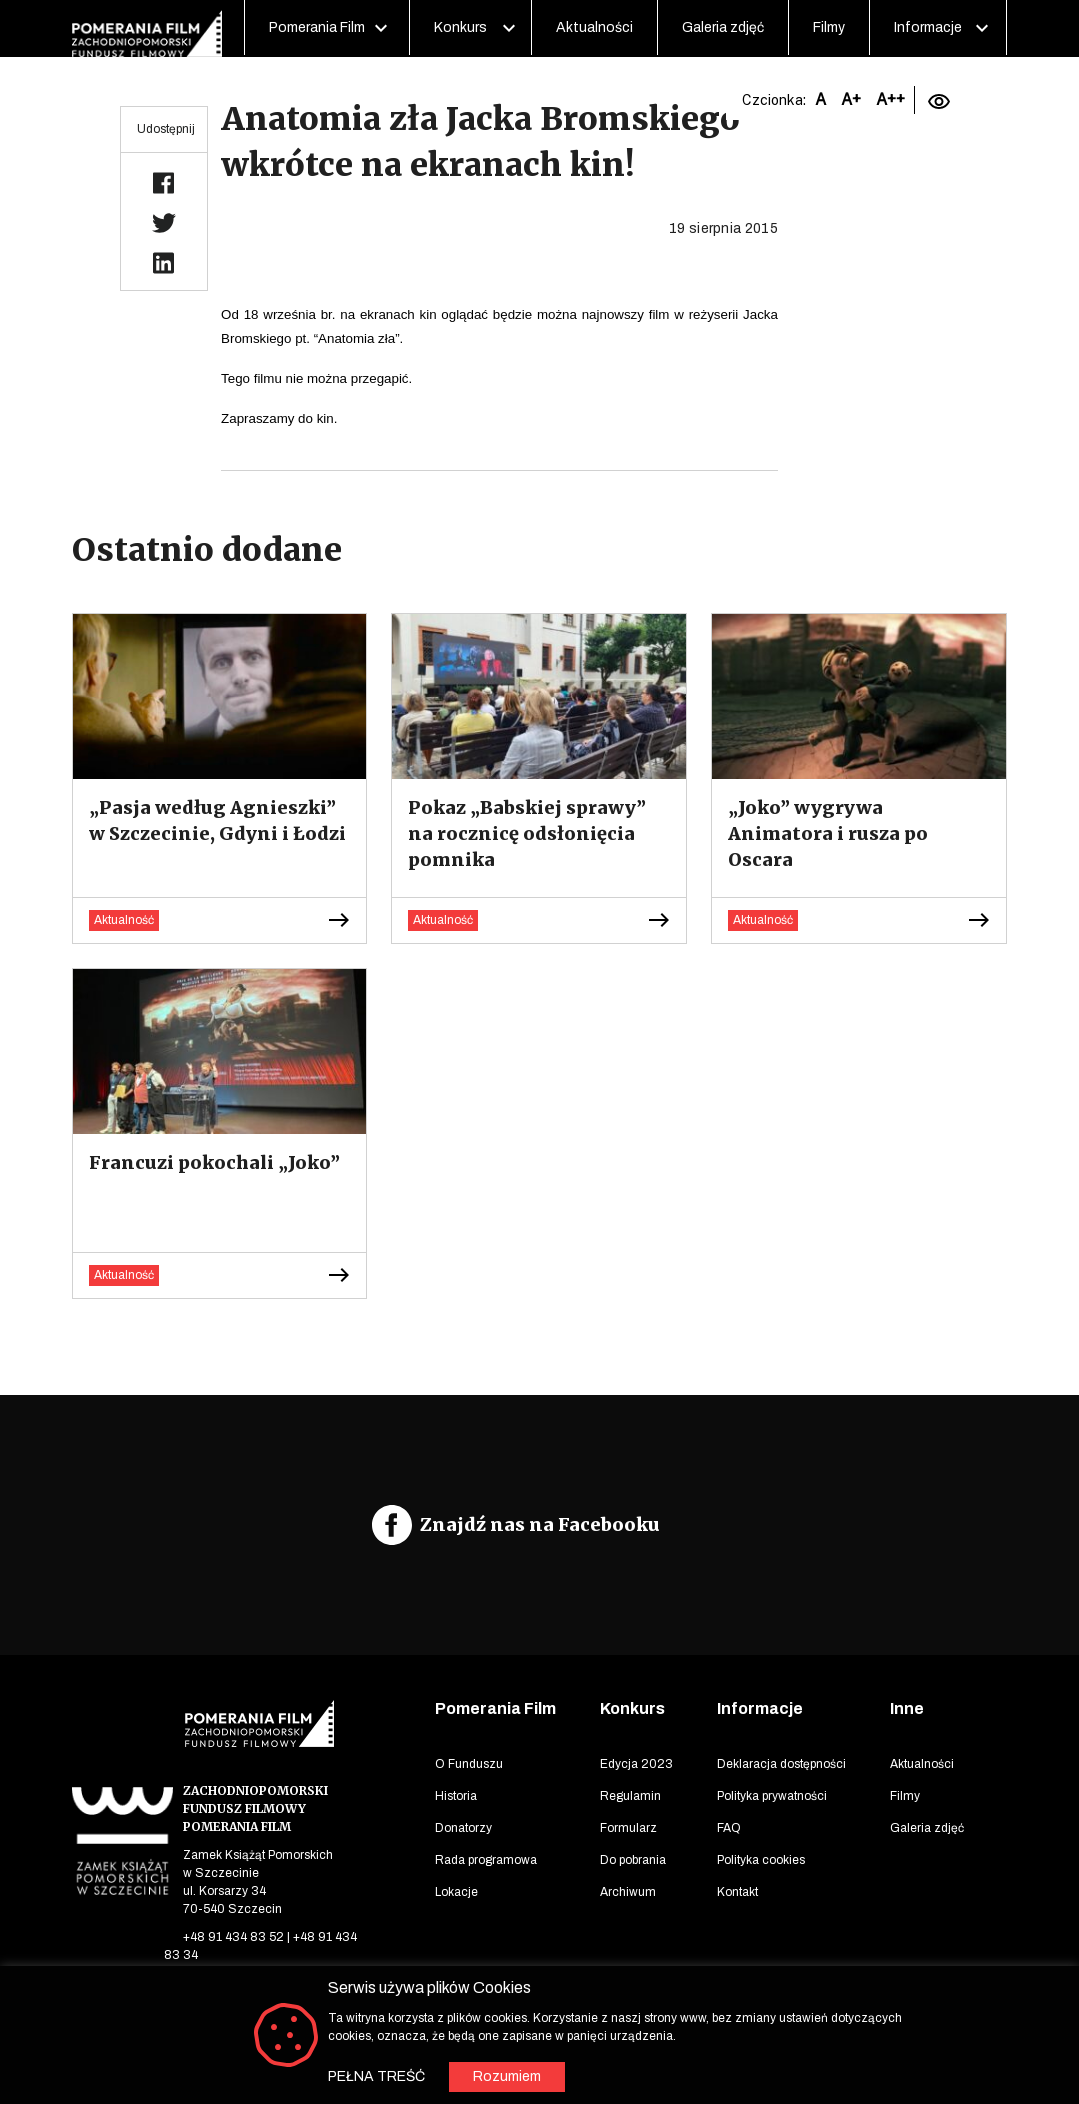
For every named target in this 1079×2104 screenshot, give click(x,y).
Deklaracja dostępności (781, 1764)
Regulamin (630, 1796)
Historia (456, 1796)
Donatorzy (463, 1828)
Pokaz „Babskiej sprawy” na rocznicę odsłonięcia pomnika (527, 833)
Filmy (829, 27)
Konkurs (460, 27)
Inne (907, 1708)
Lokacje (456, 1892)
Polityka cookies (761, 1860)
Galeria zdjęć (723, 27)
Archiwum (628, 1892)
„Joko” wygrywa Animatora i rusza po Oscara (828, 833)
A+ (851, 99)
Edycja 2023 (636, 1764)
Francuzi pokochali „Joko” (214, 1162)
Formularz (628, 1828)
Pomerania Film (317, 27)
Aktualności (594, 27)
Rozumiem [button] (507, 2076)
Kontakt (737, 1892)
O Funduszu (469, 1764)
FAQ (729, 1828)
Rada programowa (486, 1860)
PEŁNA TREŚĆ (376, 2076)
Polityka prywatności (772, 1796)
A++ (890, 99)
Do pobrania (633, 1860)
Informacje (928, 27)
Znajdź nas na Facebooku (540, 1524)
